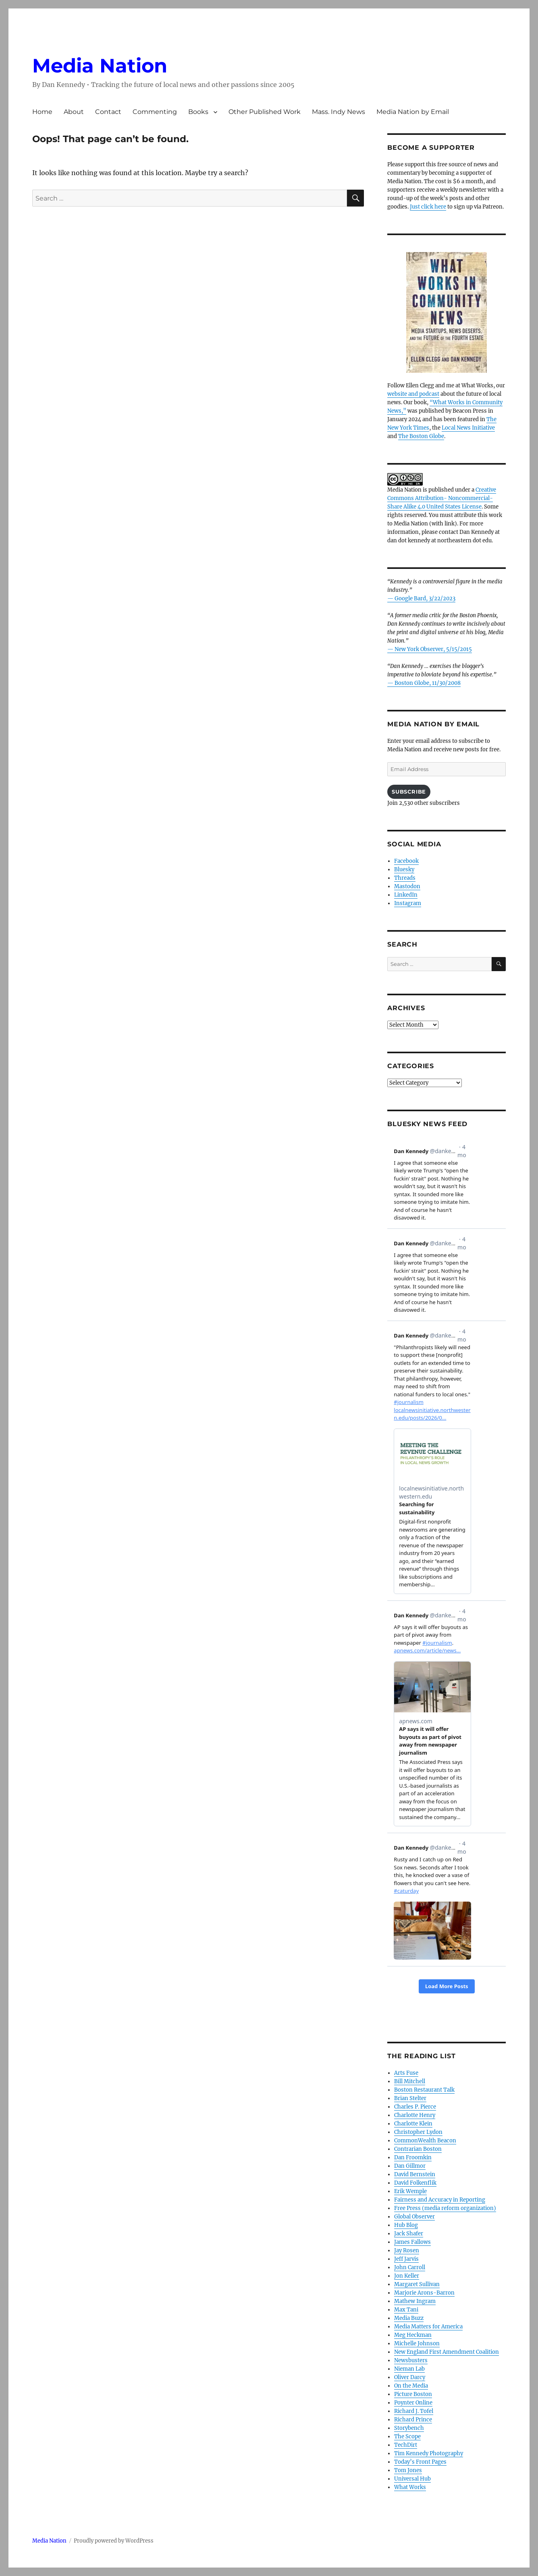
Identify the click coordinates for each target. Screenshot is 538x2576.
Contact (108, 112)
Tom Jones (408, 2470)
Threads (404, 878)
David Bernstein (414, 2174)
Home (42, 112)
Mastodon (407, 886)
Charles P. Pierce (415, 2106)
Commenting (155, 112)
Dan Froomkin (413, 2157)
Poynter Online (413, 2402)
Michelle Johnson (417, 2343)
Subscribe (409, 791)
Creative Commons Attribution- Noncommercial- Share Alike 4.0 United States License (441, 498)
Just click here (428, 206)
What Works (410, 2487)
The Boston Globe (421, 436)
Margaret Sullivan (417, 2284)
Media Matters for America (428, 2326)
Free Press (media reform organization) (445, 2208)
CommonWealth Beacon (425, 2140)
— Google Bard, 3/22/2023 (421, 598)
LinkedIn (406, 894)
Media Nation (99, 65)
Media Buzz (409, 2318)
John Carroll (409, 2267)
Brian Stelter (410, 2098)
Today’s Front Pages (420, 2461)
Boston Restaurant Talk (424, 2089)
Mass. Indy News (338, 112)
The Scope (407, 2436)
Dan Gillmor (410, 2166)
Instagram (407, 903)
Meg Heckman (413, 2335)
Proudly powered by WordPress (114, 2540)
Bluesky (404, 869)
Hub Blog (406, 2225)
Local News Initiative (468, 427)
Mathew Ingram (415, 2301)
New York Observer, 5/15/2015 (433, 649)
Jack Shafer (408, 2233)
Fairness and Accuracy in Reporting (439, 2199)
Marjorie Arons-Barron (424, 2292)
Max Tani (406, 2309)
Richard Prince (413, 2419)
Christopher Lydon (418, 2132)
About (74, 112)
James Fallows (412, 2242)
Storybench (409, 2428)
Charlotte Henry (414, 2115)
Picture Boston (413, 2394)
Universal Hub (412, 2478)
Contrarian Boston (418, 2149)
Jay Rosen (406, 2250)
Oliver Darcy (409, 2377)
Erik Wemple (410, 2191)
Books (198, 112)
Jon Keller (406, 2275)
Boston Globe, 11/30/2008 (428, 683)
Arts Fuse (406, 2072)
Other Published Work (264, 112)
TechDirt (405, 2445)
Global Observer (414, 2216)
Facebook (406, 861)
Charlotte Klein (413, 2123)
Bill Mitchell (409, 2081)
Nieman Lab (409, 2368)
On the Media (411, 2385)
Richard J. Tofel (413, 2411)
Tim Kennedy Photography (428, 2453)
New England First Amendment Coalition (446, 2352)
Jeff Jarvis (406, 2259)
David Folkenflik (415, 2182)
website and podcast (413, 394)
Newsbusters (411, 2360)
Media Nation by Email (412, 112)
